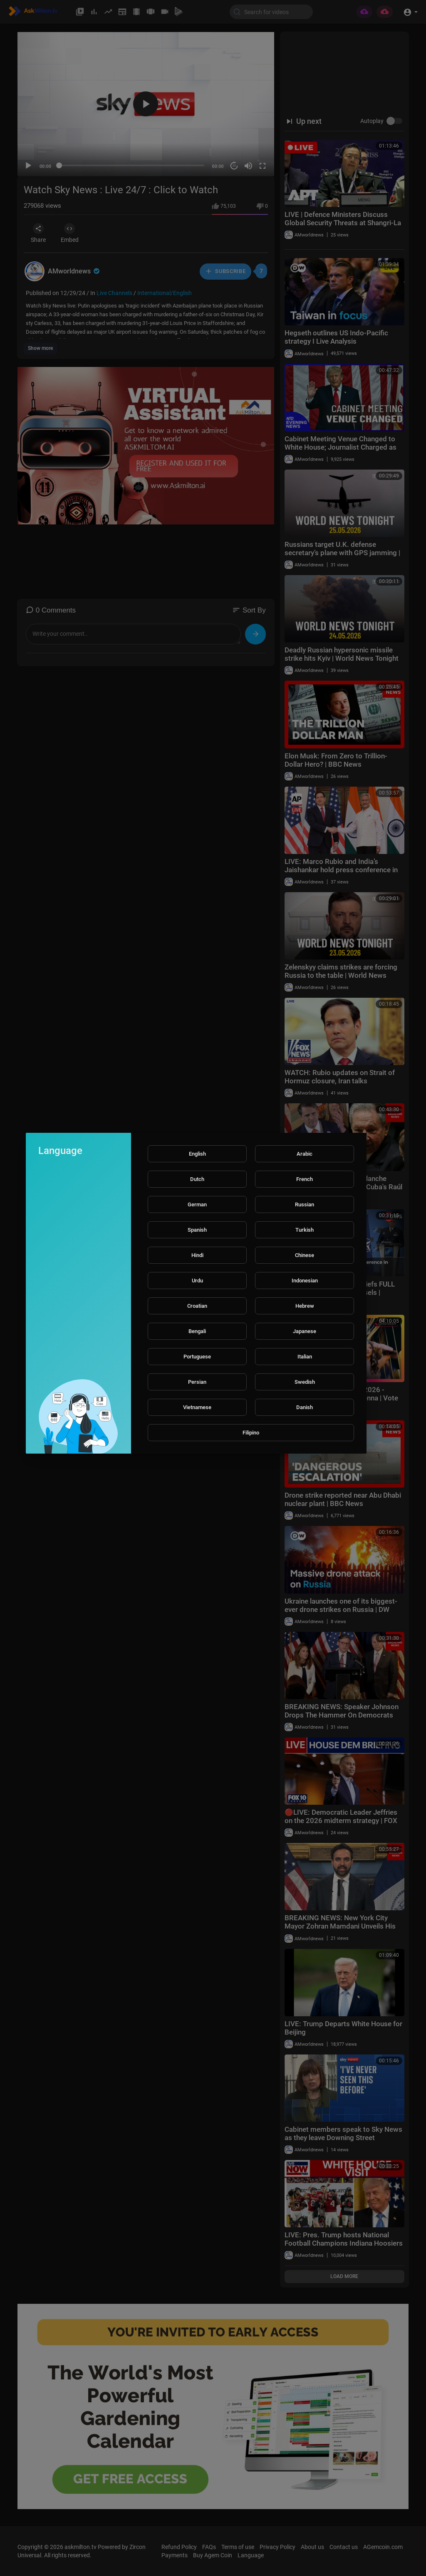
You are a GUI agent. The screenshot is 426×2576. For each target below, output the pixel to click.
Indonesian (305, 1280)
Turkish (304, 1230)
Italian (304, 1356)
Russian (304, 1204)
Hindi (197, 1255)
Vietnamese (197, 1407)
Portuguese (197, 1356)
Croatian (197, 1306)
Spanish (197, 1230)
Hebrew (304, 1306)
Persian (197, 1382)
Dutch (197, 1179)
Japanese (304, 1331)
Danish (304, 1407)
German (197, 1204)
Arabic (304, 1154)
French (304, 1179)
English (197, 1154)
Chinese (304, 1255)
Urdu (197, 1280)
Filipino (251, 1432)
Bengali (197, 1331)
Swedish (305, 1382)
